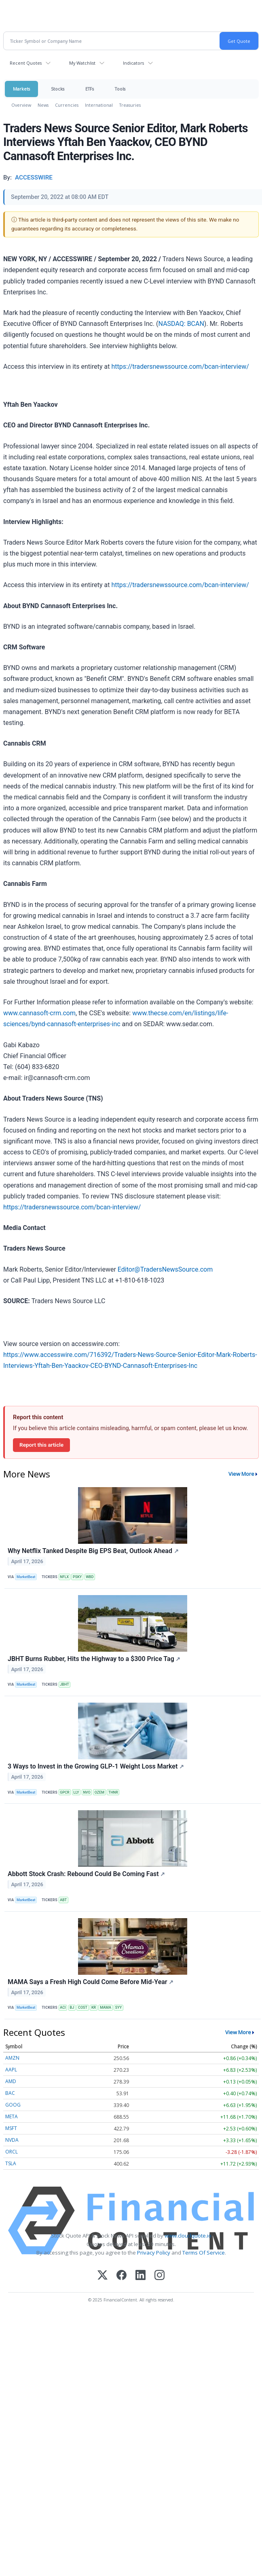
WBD (89, 1577)
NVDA (12, 2139)
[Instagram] (159, 2276)
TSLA (10, 2163)
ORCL (11, 2151)
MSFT (11, 2128)
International (99, 105)
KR (93, 2007)
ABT (63, 1900)
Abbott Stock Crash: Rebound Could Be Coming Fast (86, 1874)
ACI (63, 2007)
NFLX (64, 1577)
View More (241, 1473)
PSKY (77, 1577)
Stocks (57, 89)
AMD (10, 2081)
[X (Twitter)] (102, 2276)
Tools (120, 89)
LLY (76, 1792)
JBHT (64, 1684)
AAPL (11, 2069)
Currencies (66, 105)
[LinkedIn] (140, 2276)
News (43, 105)
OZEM (99, 1792)
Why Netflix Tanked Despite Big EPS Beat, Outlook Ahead (93, 1551)
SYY (118, 2007)
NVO (87, 1792)
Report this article (41, 1444)
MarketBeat (26, 1577)
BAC (10, 2093)
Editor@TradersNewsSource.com (165, 1269)
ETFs (89, 89)
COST (82, 2007)
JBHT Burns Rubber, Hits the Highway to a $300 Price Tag (94, 1659)
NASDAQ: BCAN (181, 324)
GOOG (13, 2104)
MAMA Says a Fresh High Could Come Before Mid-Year (90, 1982)
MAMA (105, 2007)
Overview (21, 105)
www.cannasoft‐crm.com (39, 1013)
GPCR (64, 1792)
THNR (113, 1792)
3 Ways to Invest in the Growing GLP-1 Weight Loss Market (96, 1766)
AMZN (12, 2057)
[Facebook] (121, 2276)
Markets (21, 89)
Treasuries (130, 105)
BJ (72, 2007)
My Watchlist (82, 63)
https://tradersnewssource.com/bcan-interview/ (180, 366)
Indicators (133, 63)
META (11, 2116)
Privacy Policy (153, 2252)
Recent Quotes (26, 63)
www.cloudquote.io (188, 2235)
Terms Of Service (203, 2252)
